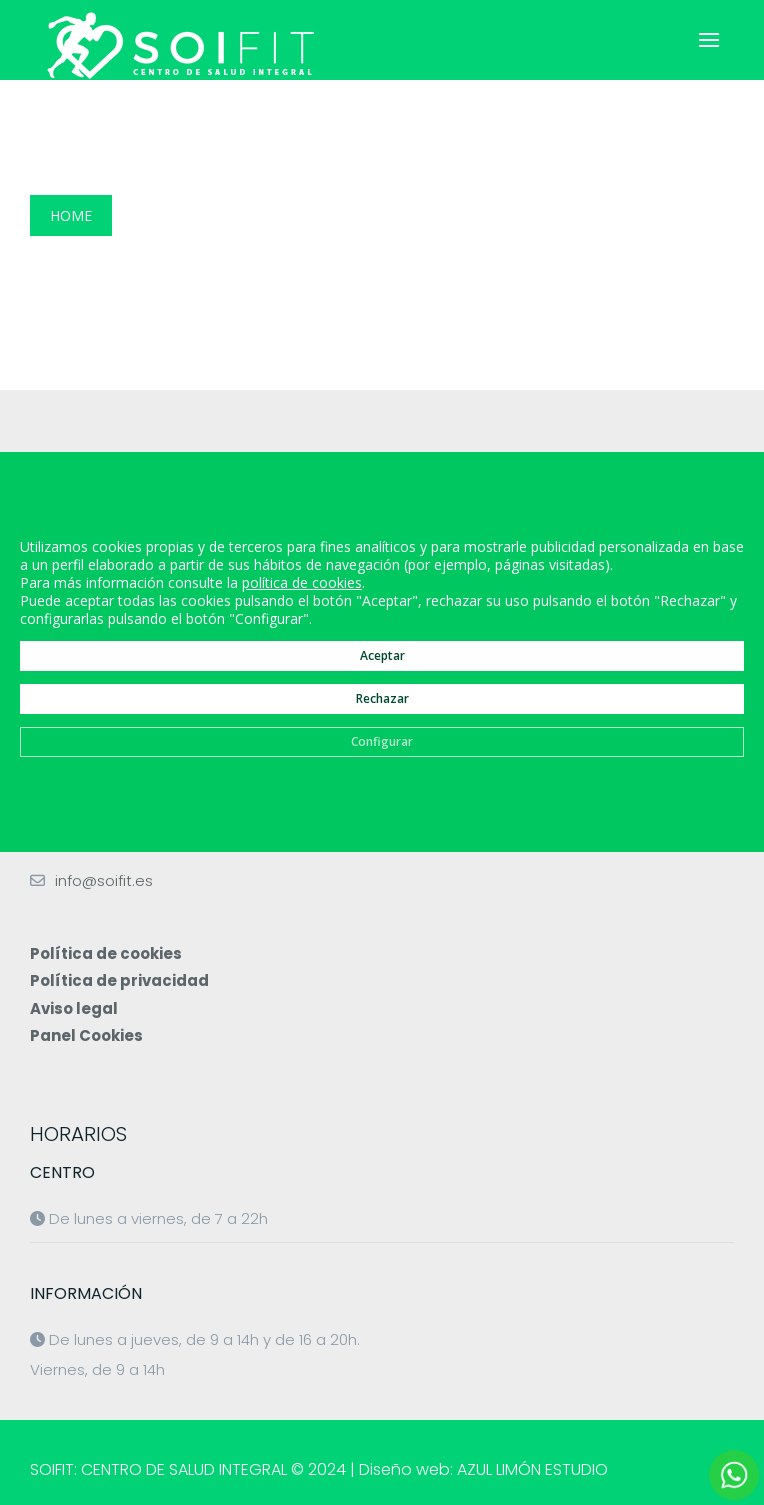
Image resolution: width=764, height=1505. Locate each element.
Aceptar (382, 654)
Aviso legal (74, 1008)
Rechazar (382, 697)
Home (71, 215)
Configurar (382, 740)
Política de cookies (106, 953)
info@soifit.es (104, 880)
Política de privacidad (119, 980)
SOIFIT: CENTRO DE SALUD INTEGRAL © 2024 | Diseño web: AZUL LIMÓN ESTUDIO (319, 1469)
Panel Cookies (86, 1035)
